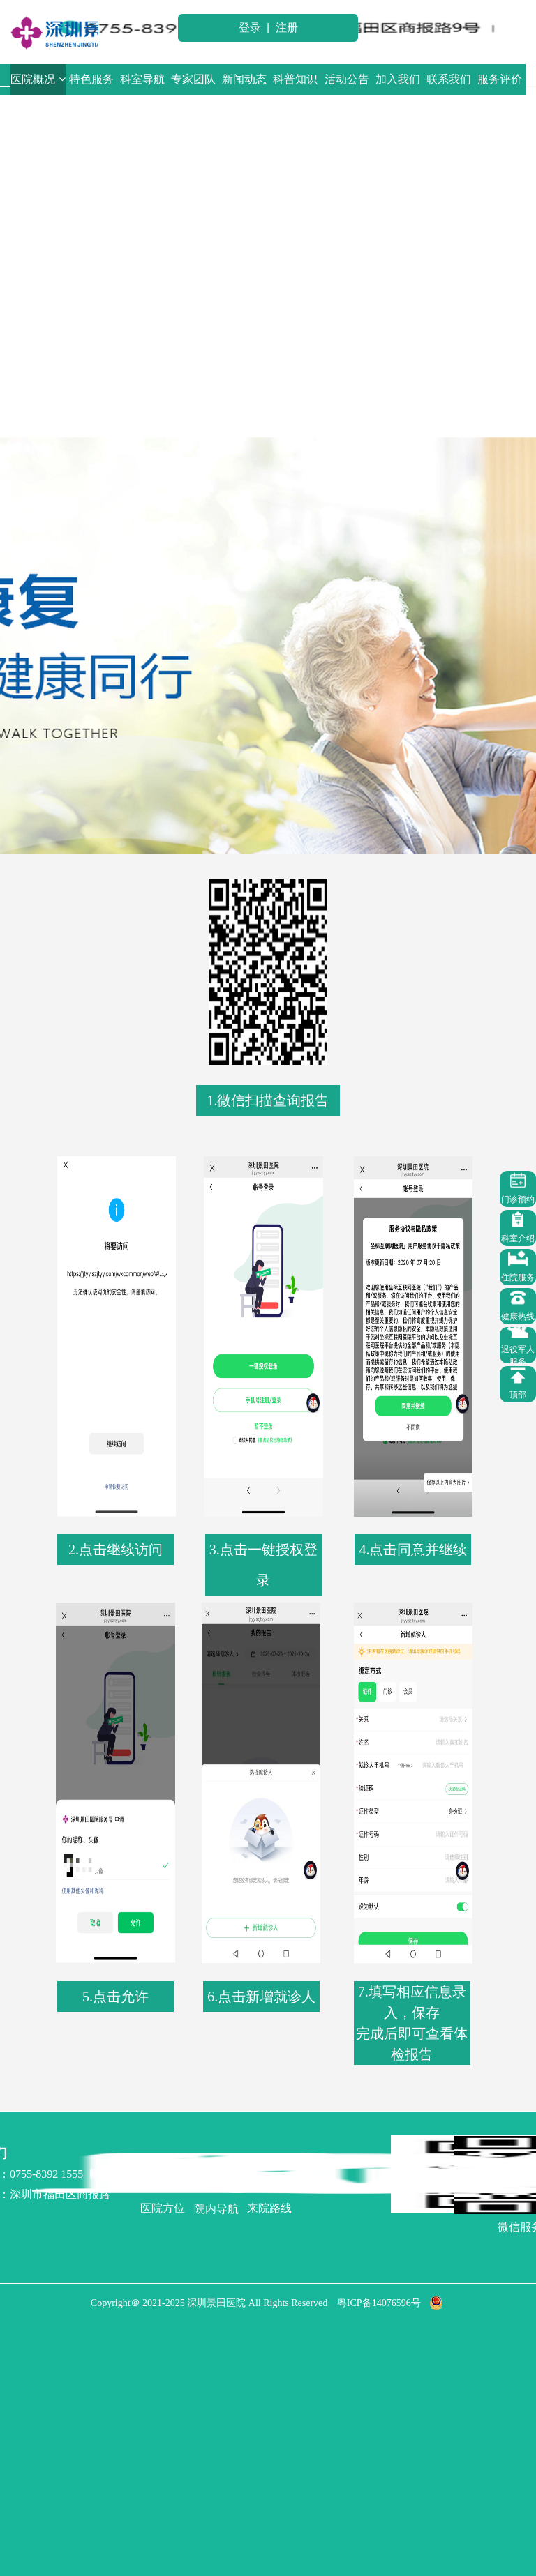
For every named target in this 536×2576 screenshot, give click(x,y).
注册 (287, 27)
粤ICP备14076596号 (379, 2303)
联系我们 (448, 79)
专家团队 (193, 79)
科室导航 (142, 79)
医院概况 (37, 79)
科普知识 (295, 79)
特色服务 (91, 79)
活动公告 (347, 79)
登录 (250, 27)
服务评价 (499, 79)
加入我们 (397, 79)
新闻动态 (244, 79)
